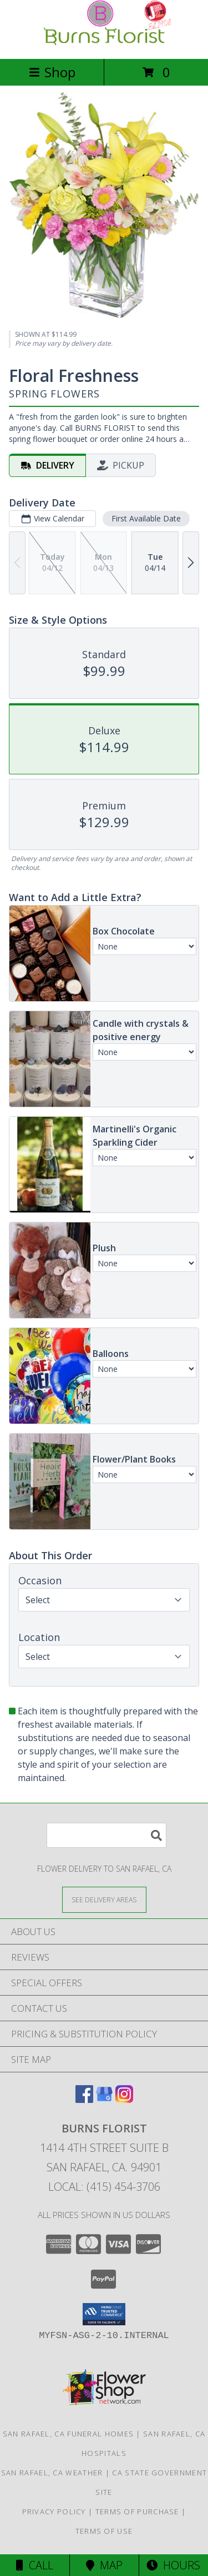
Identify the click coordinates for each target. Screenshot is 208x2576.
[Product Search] (106, 1835)
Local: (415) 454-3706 (104, 2186)
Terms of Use (104, 2531)
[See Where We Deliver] (104, 1899)
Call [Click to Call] (34, 2565)
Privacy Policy (54, 2512)
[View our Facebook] (84, 2099)
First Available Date (146, 518)
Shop (52, 72)
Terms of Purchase (137, 2512)
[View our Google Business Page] (104, 2099)
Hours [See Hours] (173, 2565)
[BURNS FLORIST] (104, 42)
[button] (104, 2314)
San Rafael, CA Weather (52, 2473)
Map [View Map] (104, 2565)
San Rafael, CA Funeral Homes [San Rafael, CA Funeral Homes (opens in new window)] (68, 2434)
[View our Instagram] (124, 2099)
